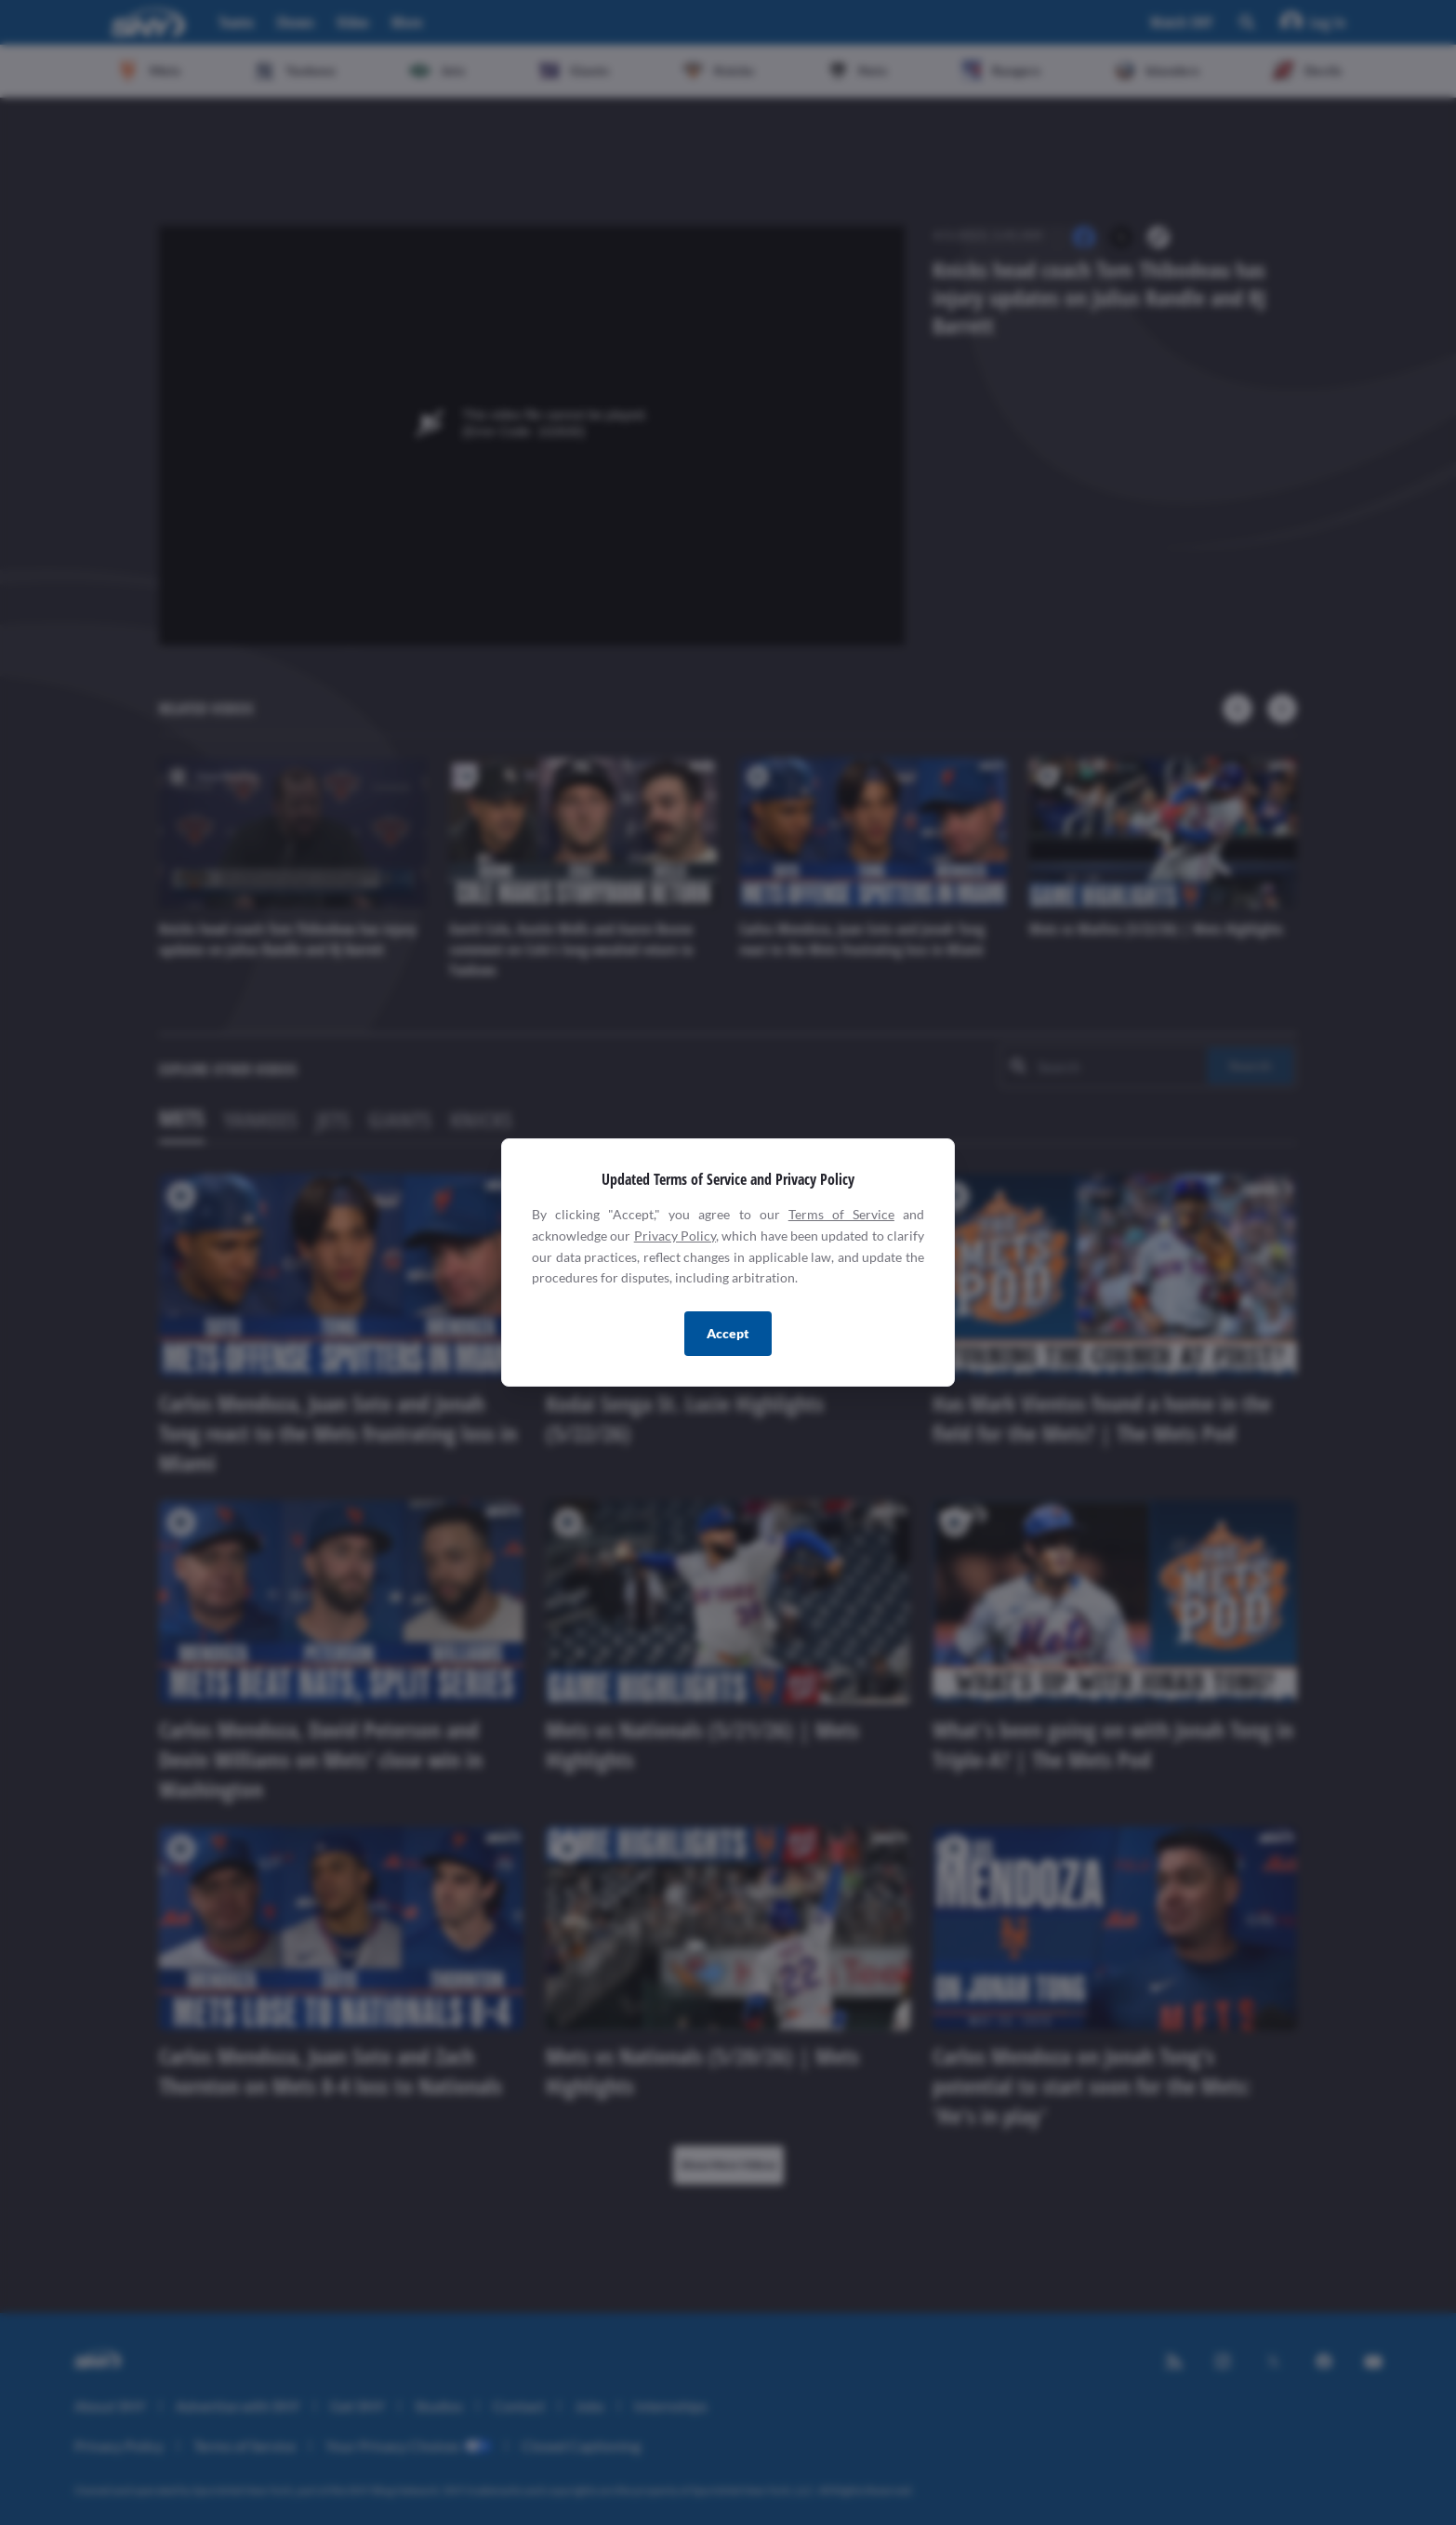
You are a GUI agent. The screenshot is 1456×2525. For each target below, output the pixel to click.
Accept (728, 1333)
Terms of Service (841, 1214)
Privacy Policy (675, 1235)
